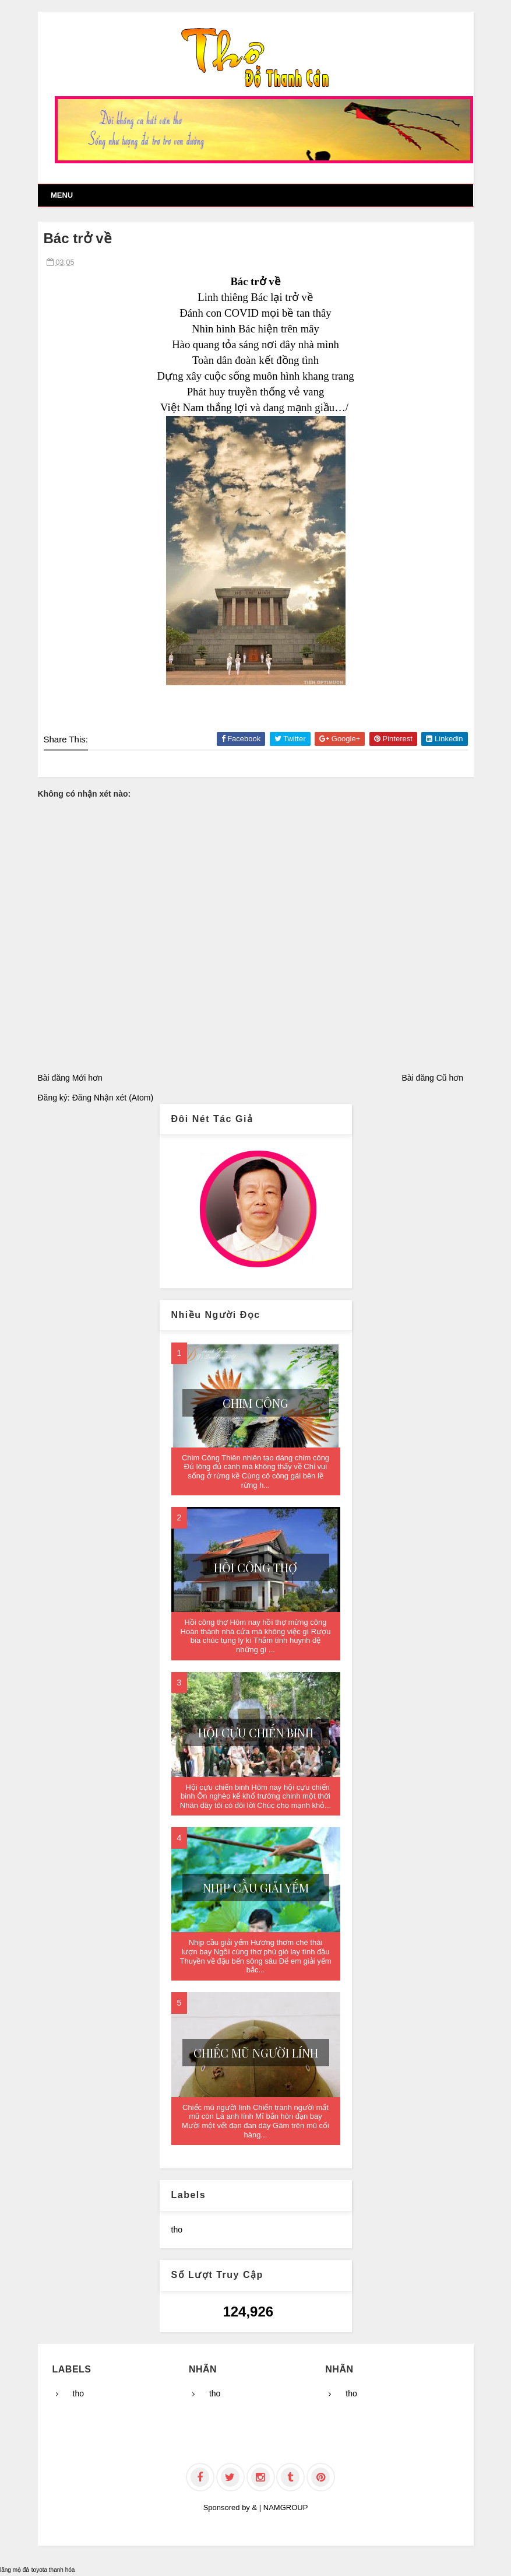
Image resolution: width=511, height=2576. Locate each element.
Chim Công (255, 1403)
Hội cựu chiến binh (255, 1732)
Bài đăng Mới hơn (70, 1077)
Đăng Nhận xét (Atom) (113, 1097)
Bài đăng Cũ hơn (432, 1077)
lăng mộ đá (14, 2570)
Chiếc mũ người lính (255, 2052)
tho (176, 2229)
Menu (62, 195)
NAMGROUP (285, 2507)
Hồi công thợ (255, 1567)
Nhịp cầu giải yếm (256, 1887)
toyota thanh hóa (53, 2570)
